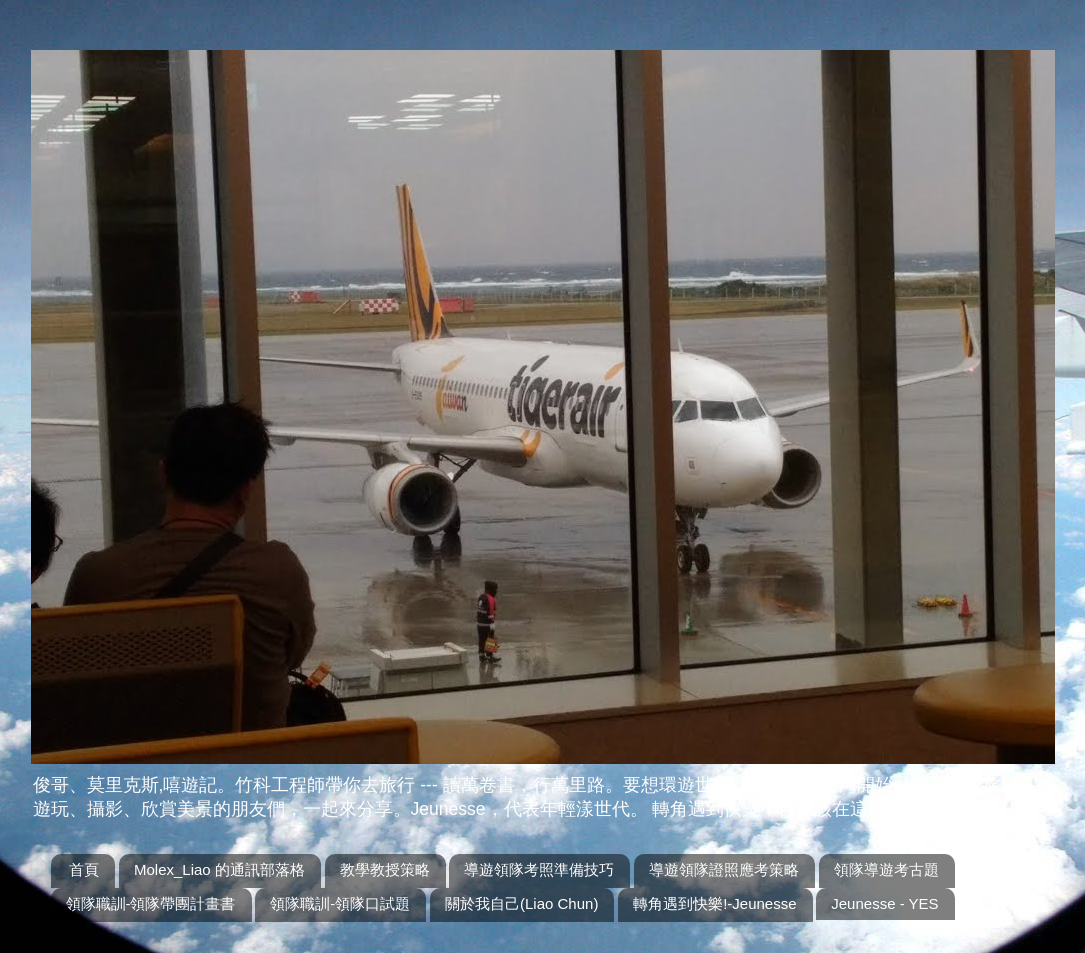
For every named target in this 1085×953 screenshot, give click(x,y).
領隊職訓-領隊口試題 (340, 903)
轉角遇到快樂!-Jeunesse (714, 903)
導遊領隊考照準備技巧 (539, 869)
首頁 (84, 869)
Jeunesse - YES (884, 903)
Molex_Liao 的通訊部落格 (219, 869)
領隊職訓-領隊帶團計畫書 (151, 903)
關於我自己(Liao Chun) (521, 903)
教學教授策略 (385, 869)
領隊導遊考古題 (886, 869)
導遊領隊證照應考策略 (724, 869)
